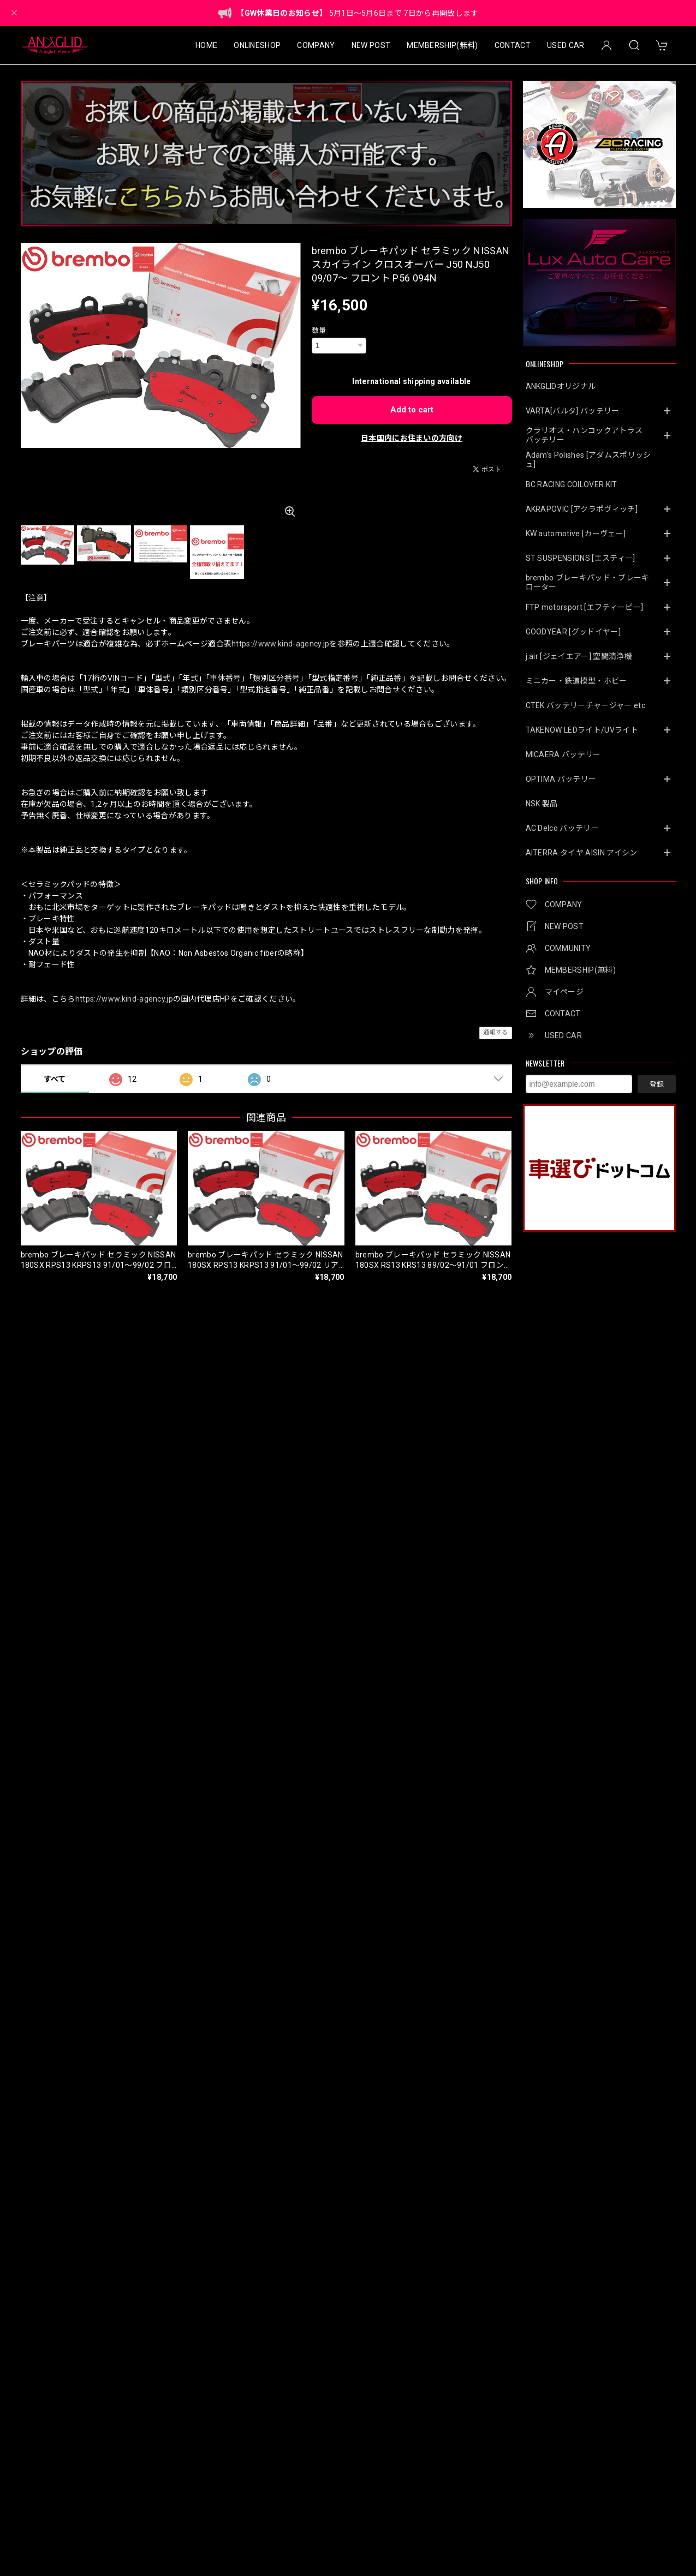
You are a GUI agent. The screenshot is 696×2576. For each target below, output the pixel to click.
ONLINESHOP (257, 45)
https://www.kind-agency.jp (280, 643)
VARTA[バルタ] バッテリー (573, 410)
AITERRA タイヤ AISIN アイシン (582, 852)
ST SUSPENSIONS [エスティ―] (580, 558)
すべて (55, 1079)
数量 (319, 330)
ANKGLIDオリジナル (561, 386)
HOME (206, 45)
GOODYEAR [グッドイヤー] (573, 631)
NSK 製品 (542, 803)
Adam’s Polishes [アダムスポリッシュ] (588, 460)
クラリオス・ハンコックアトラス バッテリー (588, 435)
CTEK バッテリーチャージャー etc (585, 705)
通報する (495, 1032)
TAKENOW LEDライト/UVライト (582, 730)
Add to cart (411, 410)
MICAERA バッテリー (563, 754)
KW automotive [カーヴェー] (576, 533)
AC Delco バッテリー (562, 828)
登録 (657, 1084)
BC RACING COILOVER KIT (571, 484)
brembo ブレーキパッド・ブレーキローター (588, 582)
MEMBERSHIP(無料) (442, 45)
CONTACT (513, 45)
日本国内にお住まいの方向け (411, 438)
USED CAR (566, 45)
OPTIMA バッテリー (561, 779)
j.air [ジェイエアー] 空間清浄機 (579, 656)
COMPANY (316, 45)
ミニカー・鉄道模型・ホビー (576, 680)
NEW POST (371, 45)
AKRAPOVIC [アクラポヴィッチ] (582, 509)
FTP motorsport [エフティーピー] (585, 607)
